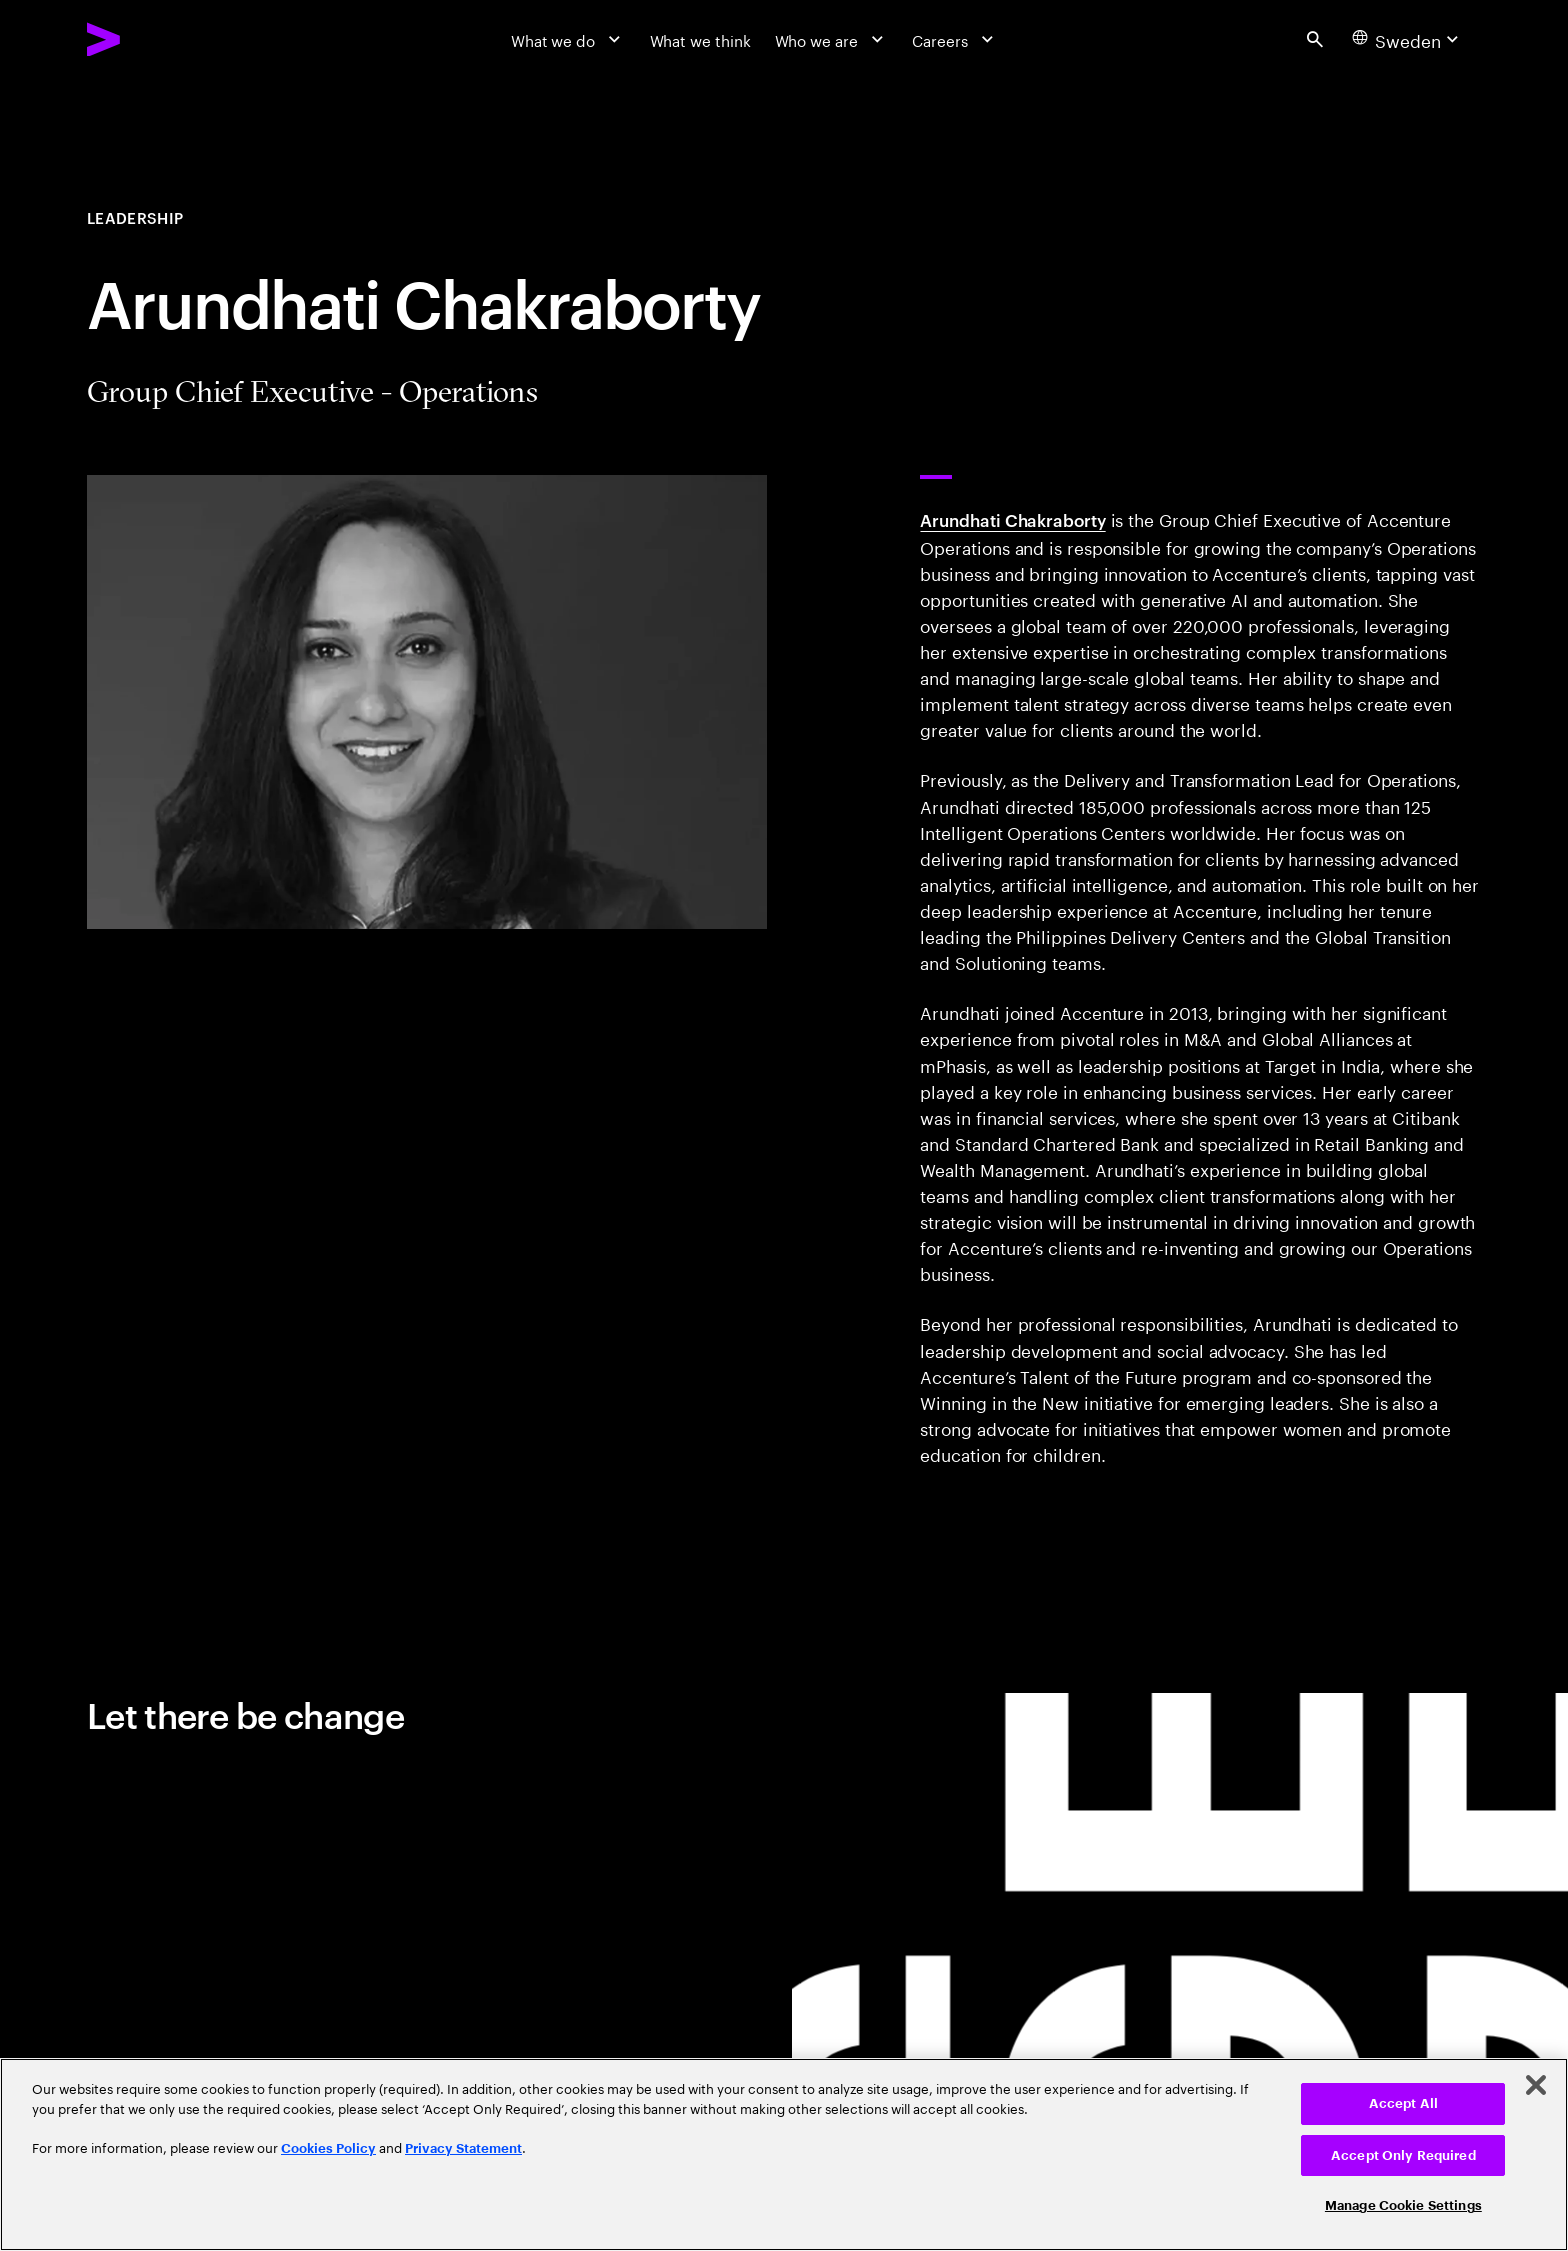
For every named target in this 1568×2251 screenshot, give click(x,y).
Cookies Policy (328, 2148)
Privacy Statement (463, 2148)
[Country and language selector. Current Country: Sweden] (1407, 39)
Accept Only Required (1403, 2155)
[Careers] (955, 39)
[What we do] (568, 39)
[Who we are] (832, 39)
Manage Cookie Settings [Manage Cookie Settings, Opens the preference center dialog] (1403, 2205)
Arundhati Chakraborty (1012, 519)
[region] (784, 2154)
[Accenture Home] (153, 39)
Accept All (1403, 2103)
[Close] (1536, 2085)
